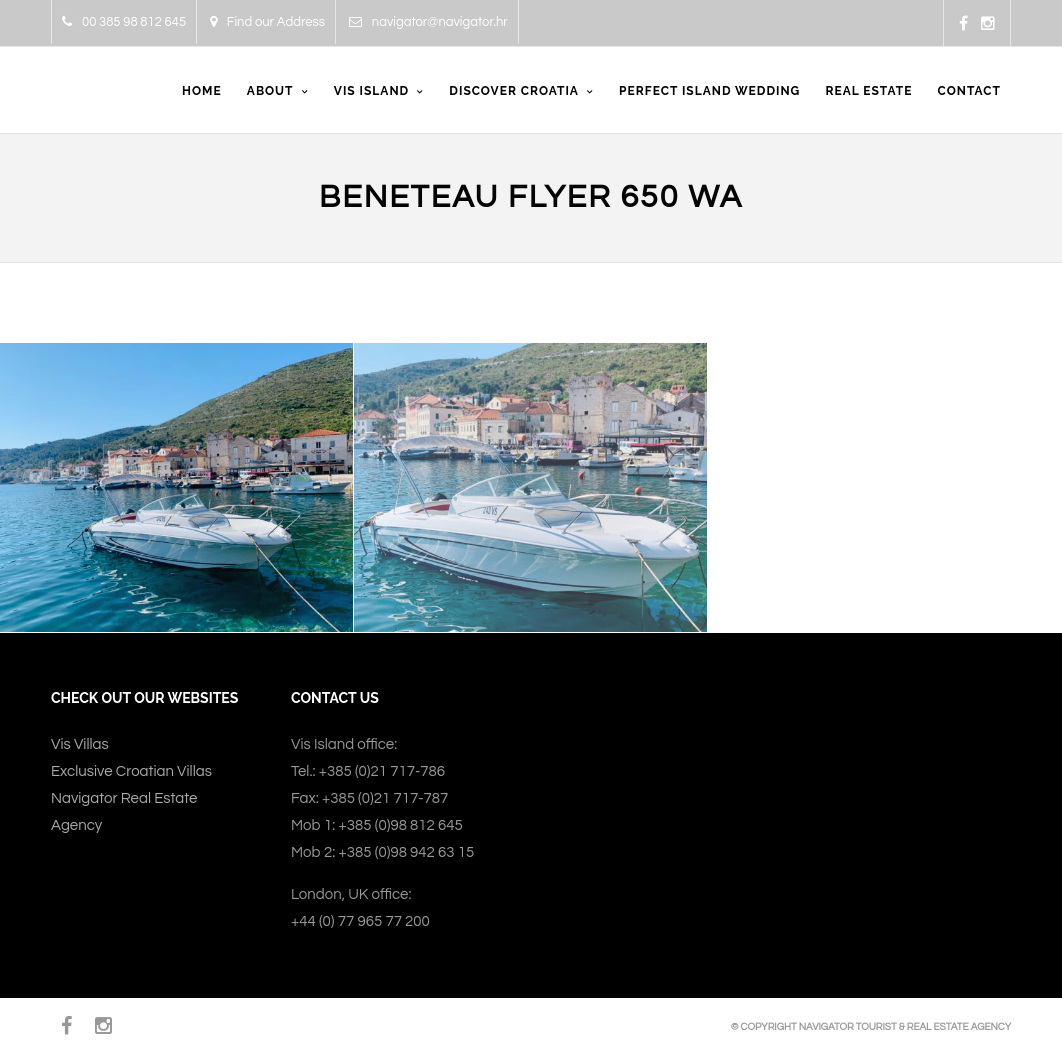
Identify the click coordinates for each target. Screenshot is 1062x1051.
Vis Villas (80, 744)
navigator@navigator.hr (428, 22)
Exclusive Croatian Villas (131, 771)
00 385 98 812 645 (124, 22)
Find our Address (267, 22)
